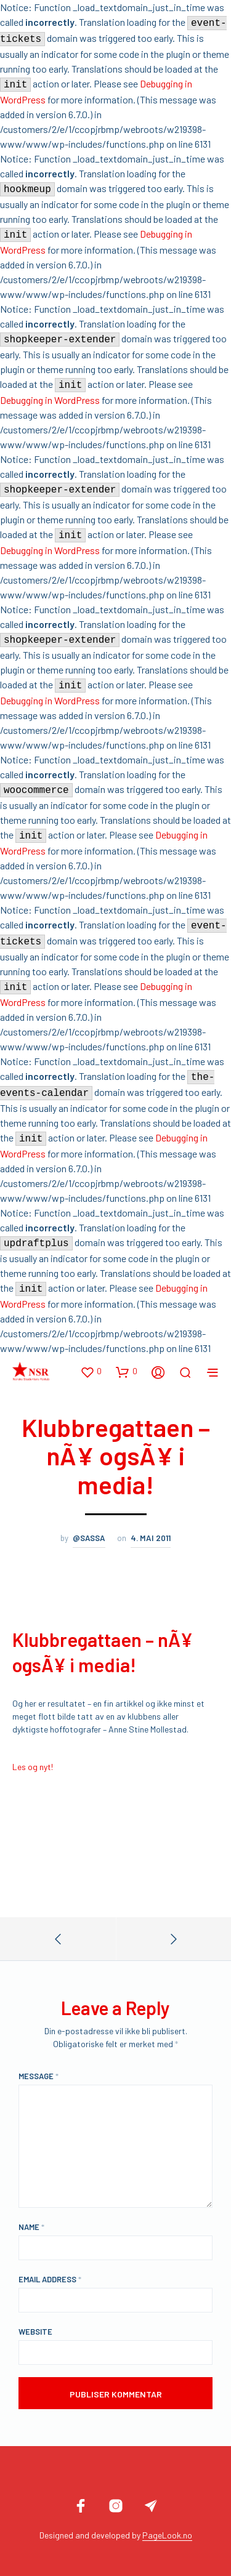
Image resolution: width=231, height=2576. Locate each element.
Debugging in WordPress (50, 400)
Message (38, 2076)
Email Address (49, 2279)
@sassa (89, 1538)
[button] (91, 1372)
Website (35, 2332)
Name (31, 2227)
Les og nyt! (33, 1766)
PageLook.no (167, 2535)
